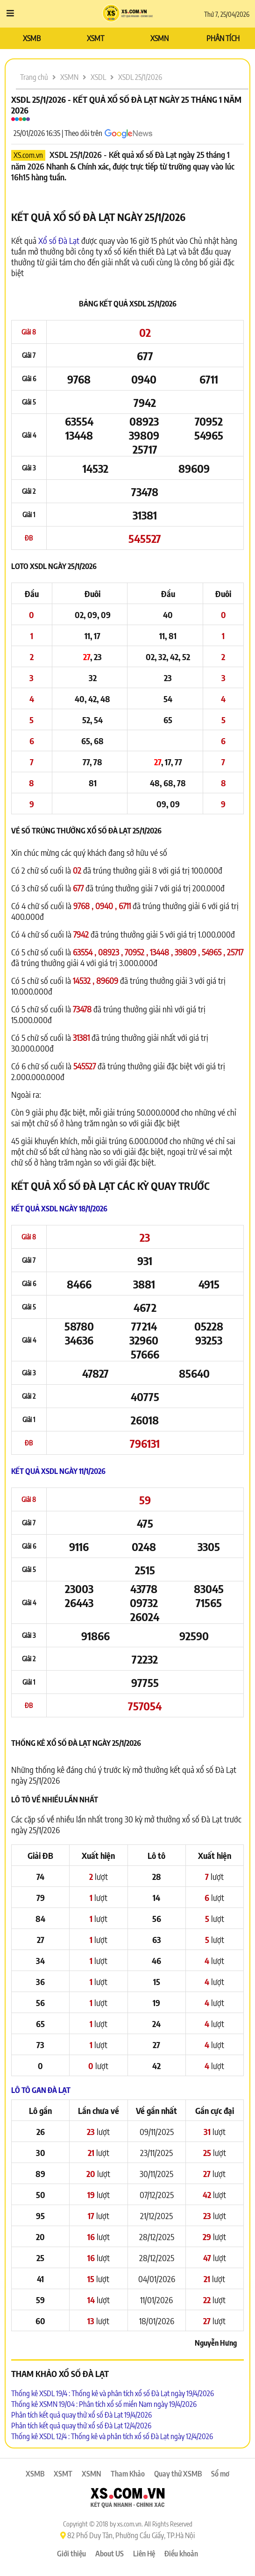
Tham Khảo (128, 2473)
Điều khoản (181, 2553)
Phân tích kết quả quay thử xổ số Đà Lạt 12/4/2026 (81, 2425)
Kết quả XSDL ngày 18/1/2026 (59, 1208)
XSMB (32, 38)
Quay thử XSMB (178, 2473)
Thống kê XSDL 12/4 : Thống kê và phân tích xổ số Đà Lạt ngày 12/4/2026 (112, 2436)
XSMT (95, 38)
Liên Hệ (144, 2553)
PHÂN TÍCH (223, 38)
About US (109, 2553)
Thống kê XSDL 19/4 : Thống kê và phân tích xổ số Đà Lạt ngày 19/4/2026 (112, 2393)
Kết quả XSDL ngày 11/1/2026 (58, 1471)
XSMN (159, 38)
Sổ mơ (220, 2473)
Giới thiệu (71, 2553)
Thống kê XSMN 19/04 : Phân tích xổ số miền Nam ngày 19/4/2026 (104, 2404)
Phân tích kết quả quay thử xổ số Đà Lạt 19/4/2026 (81, 2414)
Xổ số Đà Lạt (58, 240)
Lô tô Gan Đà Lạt (41, 2090)
